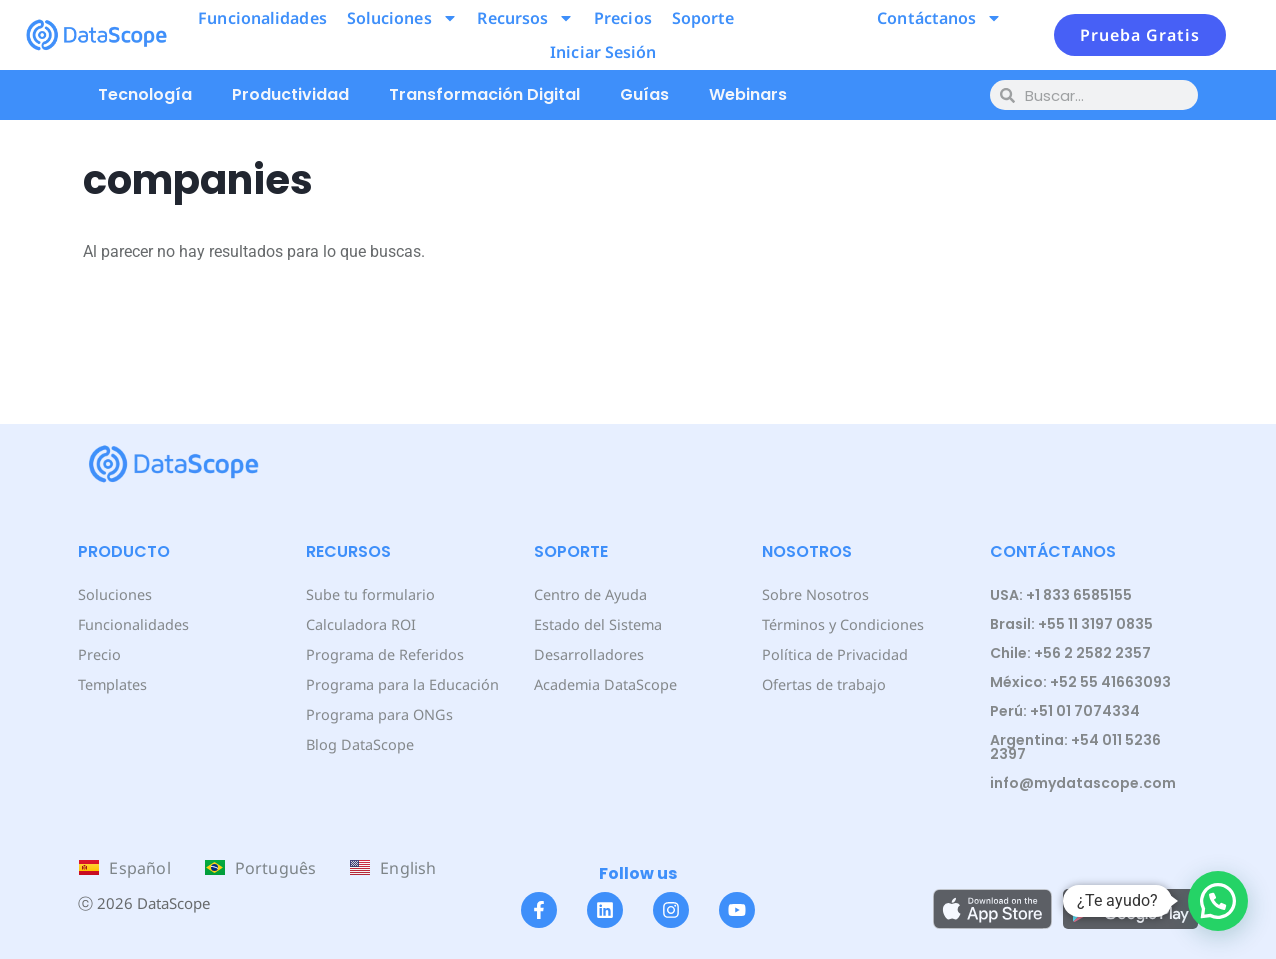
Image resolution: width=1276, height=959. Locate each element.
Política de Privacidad (833, 654)
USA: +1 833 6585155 (1061, 595)
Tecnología (145, 94)
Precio (98, 654)
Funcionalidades (262, 18)
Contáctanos (939, 18)
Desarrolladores (587, 654)
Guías (644, 94)
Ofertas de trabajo (823, 684)
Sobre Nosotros (813, 594)
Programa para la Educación (401, 684)
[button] (1218, 901)
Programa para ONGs (378, 714)
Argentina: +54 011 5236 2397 (1075, 747)
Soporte (703, 18)
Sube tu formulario (369, 594)
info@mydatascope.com (1083, 783)
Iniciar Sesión (603, 52)
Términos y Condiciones (841, 624)
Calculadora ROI (360, 624)
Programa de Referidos (383, 654)
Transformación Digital (484, 94)
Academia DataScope (604, 684)
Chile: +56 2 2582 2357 (1070, 653)
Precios (623, 18)
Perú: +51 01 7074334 (1065, 711)
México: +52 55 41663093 (1080, 682)
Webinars (748, 94)
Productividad (290, 94)
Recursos (525, 18)
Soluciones (402, 18)
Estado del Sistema (597, 624)
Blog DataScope (358, 744)
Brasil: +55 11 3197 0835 (1071, 624)
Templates (112, 684)
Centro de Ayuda (590, 594)
